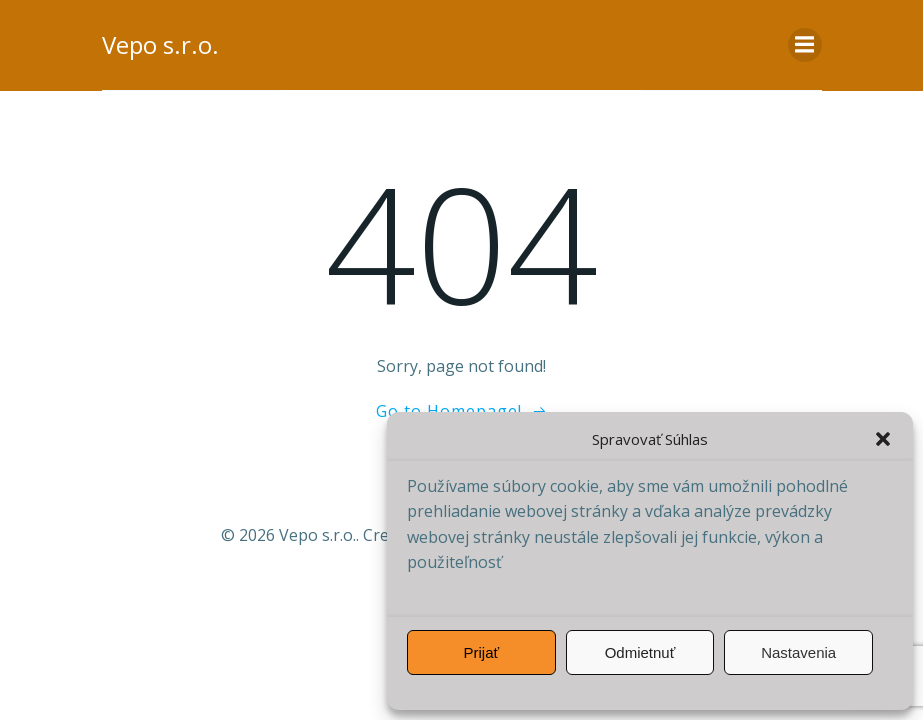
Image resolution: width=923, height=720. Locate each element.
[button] (883, 439)
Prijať (482, 652)
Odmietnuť (640, 652)
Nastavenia (798, 652)
